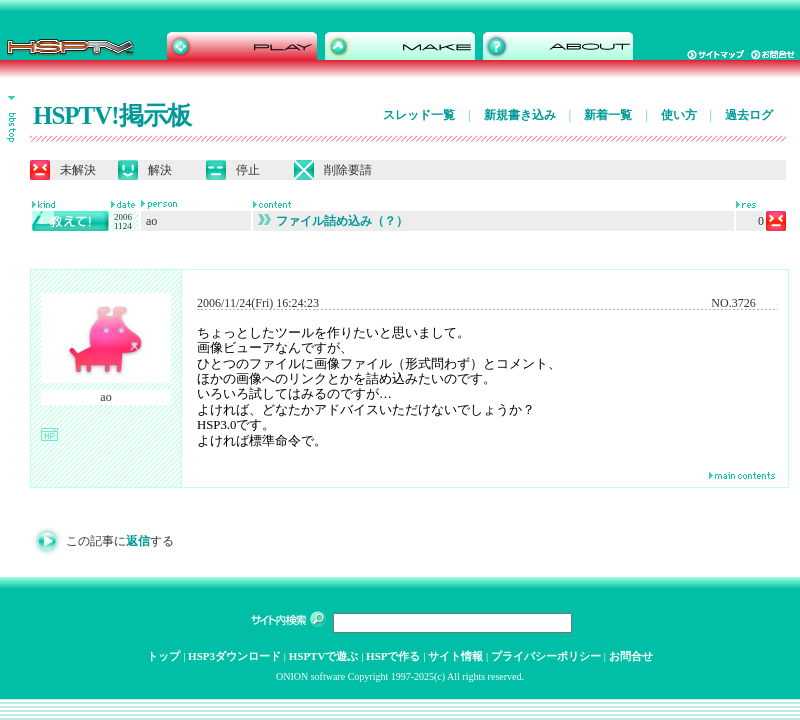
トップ (163, 656)
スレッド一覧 (419, 115)
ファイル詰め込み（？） (333, 221)
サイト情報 (455, 656)
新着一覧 (608, 115)
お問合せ (631, 656)
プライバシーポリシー (546, 656)
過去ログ (749, 115)
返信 (138, 541)
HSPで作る (393, 656)
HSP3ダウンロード (234, 656)
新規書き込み (520, 115)
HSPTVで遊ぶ (324, 656)
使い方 (679, 115)
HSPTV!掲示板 (112, 115)
